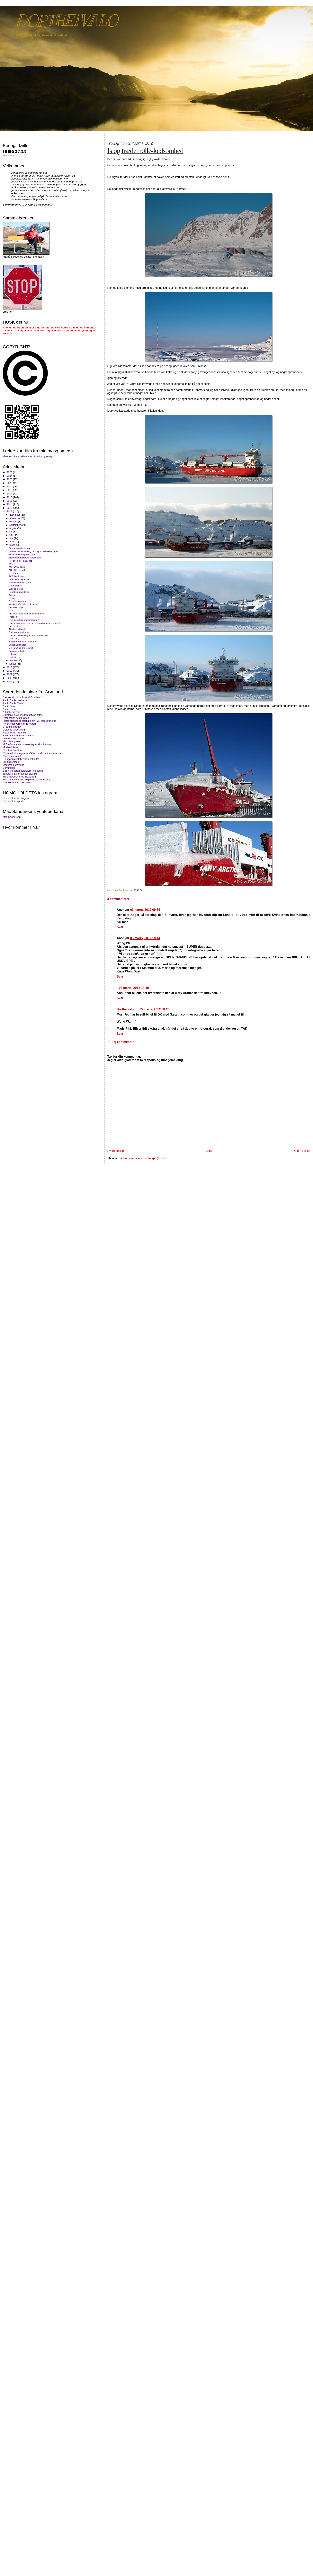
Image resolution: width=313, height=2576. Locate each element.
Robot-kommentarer (19, 592)
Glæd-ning (14, 638)
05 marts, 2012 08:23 (154, 1009)
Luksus (12, 654)
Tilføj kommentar (121, 1042)
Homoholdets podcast (15, 801)
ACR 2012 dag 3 (17, 567)
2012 (10, 511)
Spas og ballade (17, 651)
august (13, 528)
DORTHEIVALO (66, 20)
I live (11, 610)
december (15, 514)
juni (11, 535)
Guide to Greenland (14, 729)
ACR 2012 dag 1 (17, 576)
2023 (10, 479)
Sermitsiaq (9, 767)
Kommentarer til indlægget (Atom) (144, 1158)
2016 (10, 497)
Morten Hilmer (11, 747)
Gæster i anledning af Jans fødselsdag (28, 635)
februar (13, 660)
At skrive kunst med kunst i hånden (26, 613)
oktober (13, 521)
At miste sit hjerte (17, 629)
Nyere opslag (115, 1150)
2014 (10, 504)
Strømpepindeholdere (20, 548)
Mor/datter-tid (15, 585)
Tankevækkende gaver (20, 582)
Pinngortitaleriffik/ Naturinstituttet (21, 759)
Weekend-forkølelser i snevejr (24, 604)
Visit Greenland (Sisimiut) (17, 782)
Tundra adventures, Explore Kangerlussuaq (27, 779)
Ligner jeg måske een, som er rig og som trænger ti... (35, 623)
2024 (10, 475)
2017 (10, 493)
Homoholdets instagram (16, 798)
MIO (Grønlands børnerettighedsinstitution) (27, 744)
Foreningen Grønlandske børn (20, 723)
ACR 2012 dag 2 (17, 570)
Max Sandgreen (12, 741)
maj (11, 538)
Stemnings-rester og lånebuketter (25, 557)
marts (12, 545)
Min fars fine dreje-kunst (21, 648)
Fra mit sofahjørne (18, 601)
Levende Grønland (13, 738)
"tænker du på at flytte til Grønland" (22, 697)
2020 (10, 483)
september (15, 525)
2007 (10, 681)
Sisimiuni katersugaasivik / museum (23, 770)
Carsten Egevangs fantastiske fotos (22, 714)
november (15, 518)
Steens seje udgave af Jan (22, 554)
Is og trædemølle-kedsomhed (145, 151)
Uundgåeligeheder (18, 644)
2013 (10, 507)
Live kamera (15, 573)
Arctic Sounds (10, 709)
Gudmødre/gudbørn (19, 632)
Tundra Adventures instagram (19, 776)
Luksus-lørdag (16, 588)
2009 (10, 674)
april (12, 541)
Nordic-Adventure (12, 750)
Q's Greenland (11, 761)
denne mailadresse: (56, 196)
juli (11, 531)
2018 (10, 490)
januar (13, 663)
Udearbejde (14, 626)
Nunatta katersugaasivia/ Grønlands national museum (33, 753)
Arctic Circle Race (13, 703)
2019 (10, 486)
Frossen (13, 616)
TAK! (11, 563)
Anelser (12, 595)
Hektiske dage (16, 607)
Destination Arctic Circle (16, 717)
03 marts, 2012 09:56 (145, 909)
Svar (120, 927)
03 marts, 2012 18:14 (145, 938)
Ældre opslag (302, 1150)
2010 (10, 670)
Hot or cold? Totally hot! (20, 560)
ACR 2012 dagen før (19, 579)
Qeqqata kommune (13, 764)
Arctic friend (9, 706)
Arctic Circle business (15, 700)
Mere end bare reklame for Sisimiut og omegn (28, 456)
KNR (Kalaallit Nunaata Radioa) (20, 735)
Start (209, 1150)
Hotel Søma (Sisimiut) (15, 732)
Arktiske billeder (12, 712)
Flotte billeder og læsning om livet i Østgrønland (29, 720)
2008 (10, 677)
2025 (10, 472)
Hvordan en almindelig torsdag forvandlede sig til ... (34, 551)
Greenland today (12, 726)
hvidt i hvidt (14, 657)
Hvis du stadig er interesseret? (24, 620)
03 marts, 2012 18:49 (134, 987)
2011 (10, 667)
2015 (10, 500)
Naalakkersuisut (12, 756)
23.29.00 (138, 890)
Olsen (11, 598)
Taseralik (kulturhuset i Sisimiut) (20, 773)
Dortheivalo (125, 1009)
